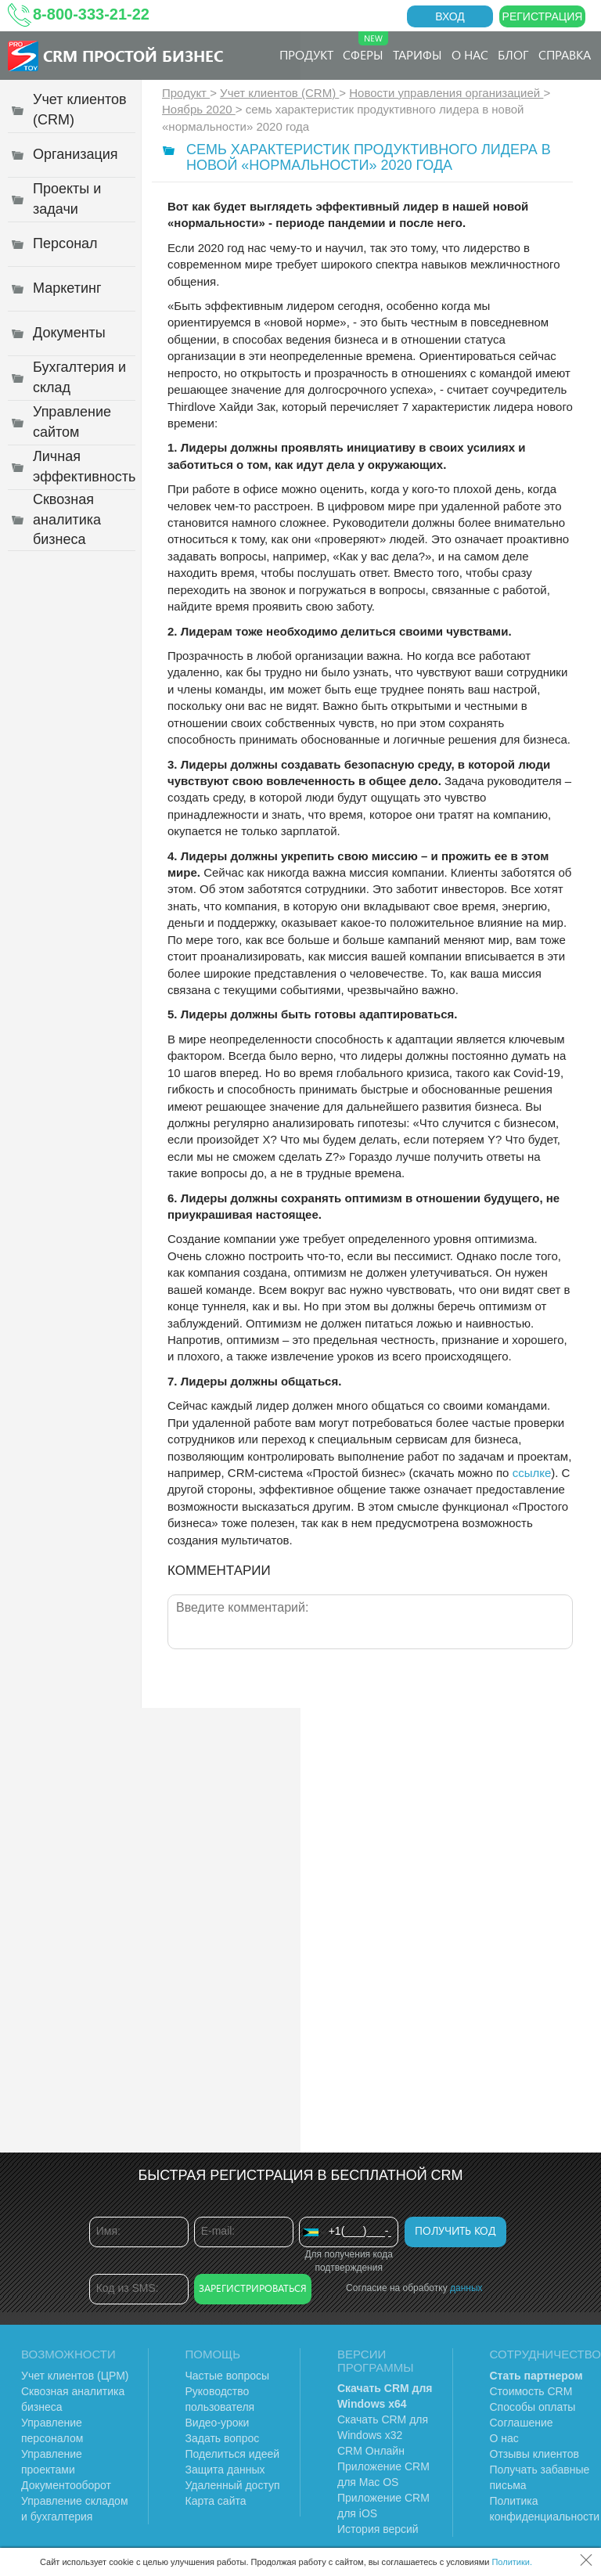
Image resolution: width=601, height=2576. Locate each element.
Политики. (511, 2562)
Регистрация (542, 16)
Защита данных (225, 2469)
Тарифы (417, 54)
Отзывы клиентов (534, 2454)
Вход (450, 16)
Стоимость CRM (531, 2391)
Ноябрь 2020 (199, 109)
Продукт (306, 54)
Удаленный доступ (232, 2485)
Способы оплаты (533, 2407)
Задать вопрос (222, 2438)
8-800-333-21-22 (91, 14)
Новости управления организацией (446, 92)
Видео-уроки (217, 2422)
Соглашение (521, 2422)
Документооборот (66, 2485)
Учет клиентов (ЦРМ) (75, 2375)
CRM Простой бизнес (133, 55)
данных (466, 2287)
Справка (564, 54)
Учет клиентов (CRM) (279, 92)
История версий (378, 2529)
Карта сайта (216, 2501)
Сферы (365, 47)
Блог (513, 54)
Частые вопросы (227, 2375)
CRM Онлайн (371, 2450)
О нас (470, 54)
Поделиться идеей (232, 2454)
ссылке (532, 1472)
